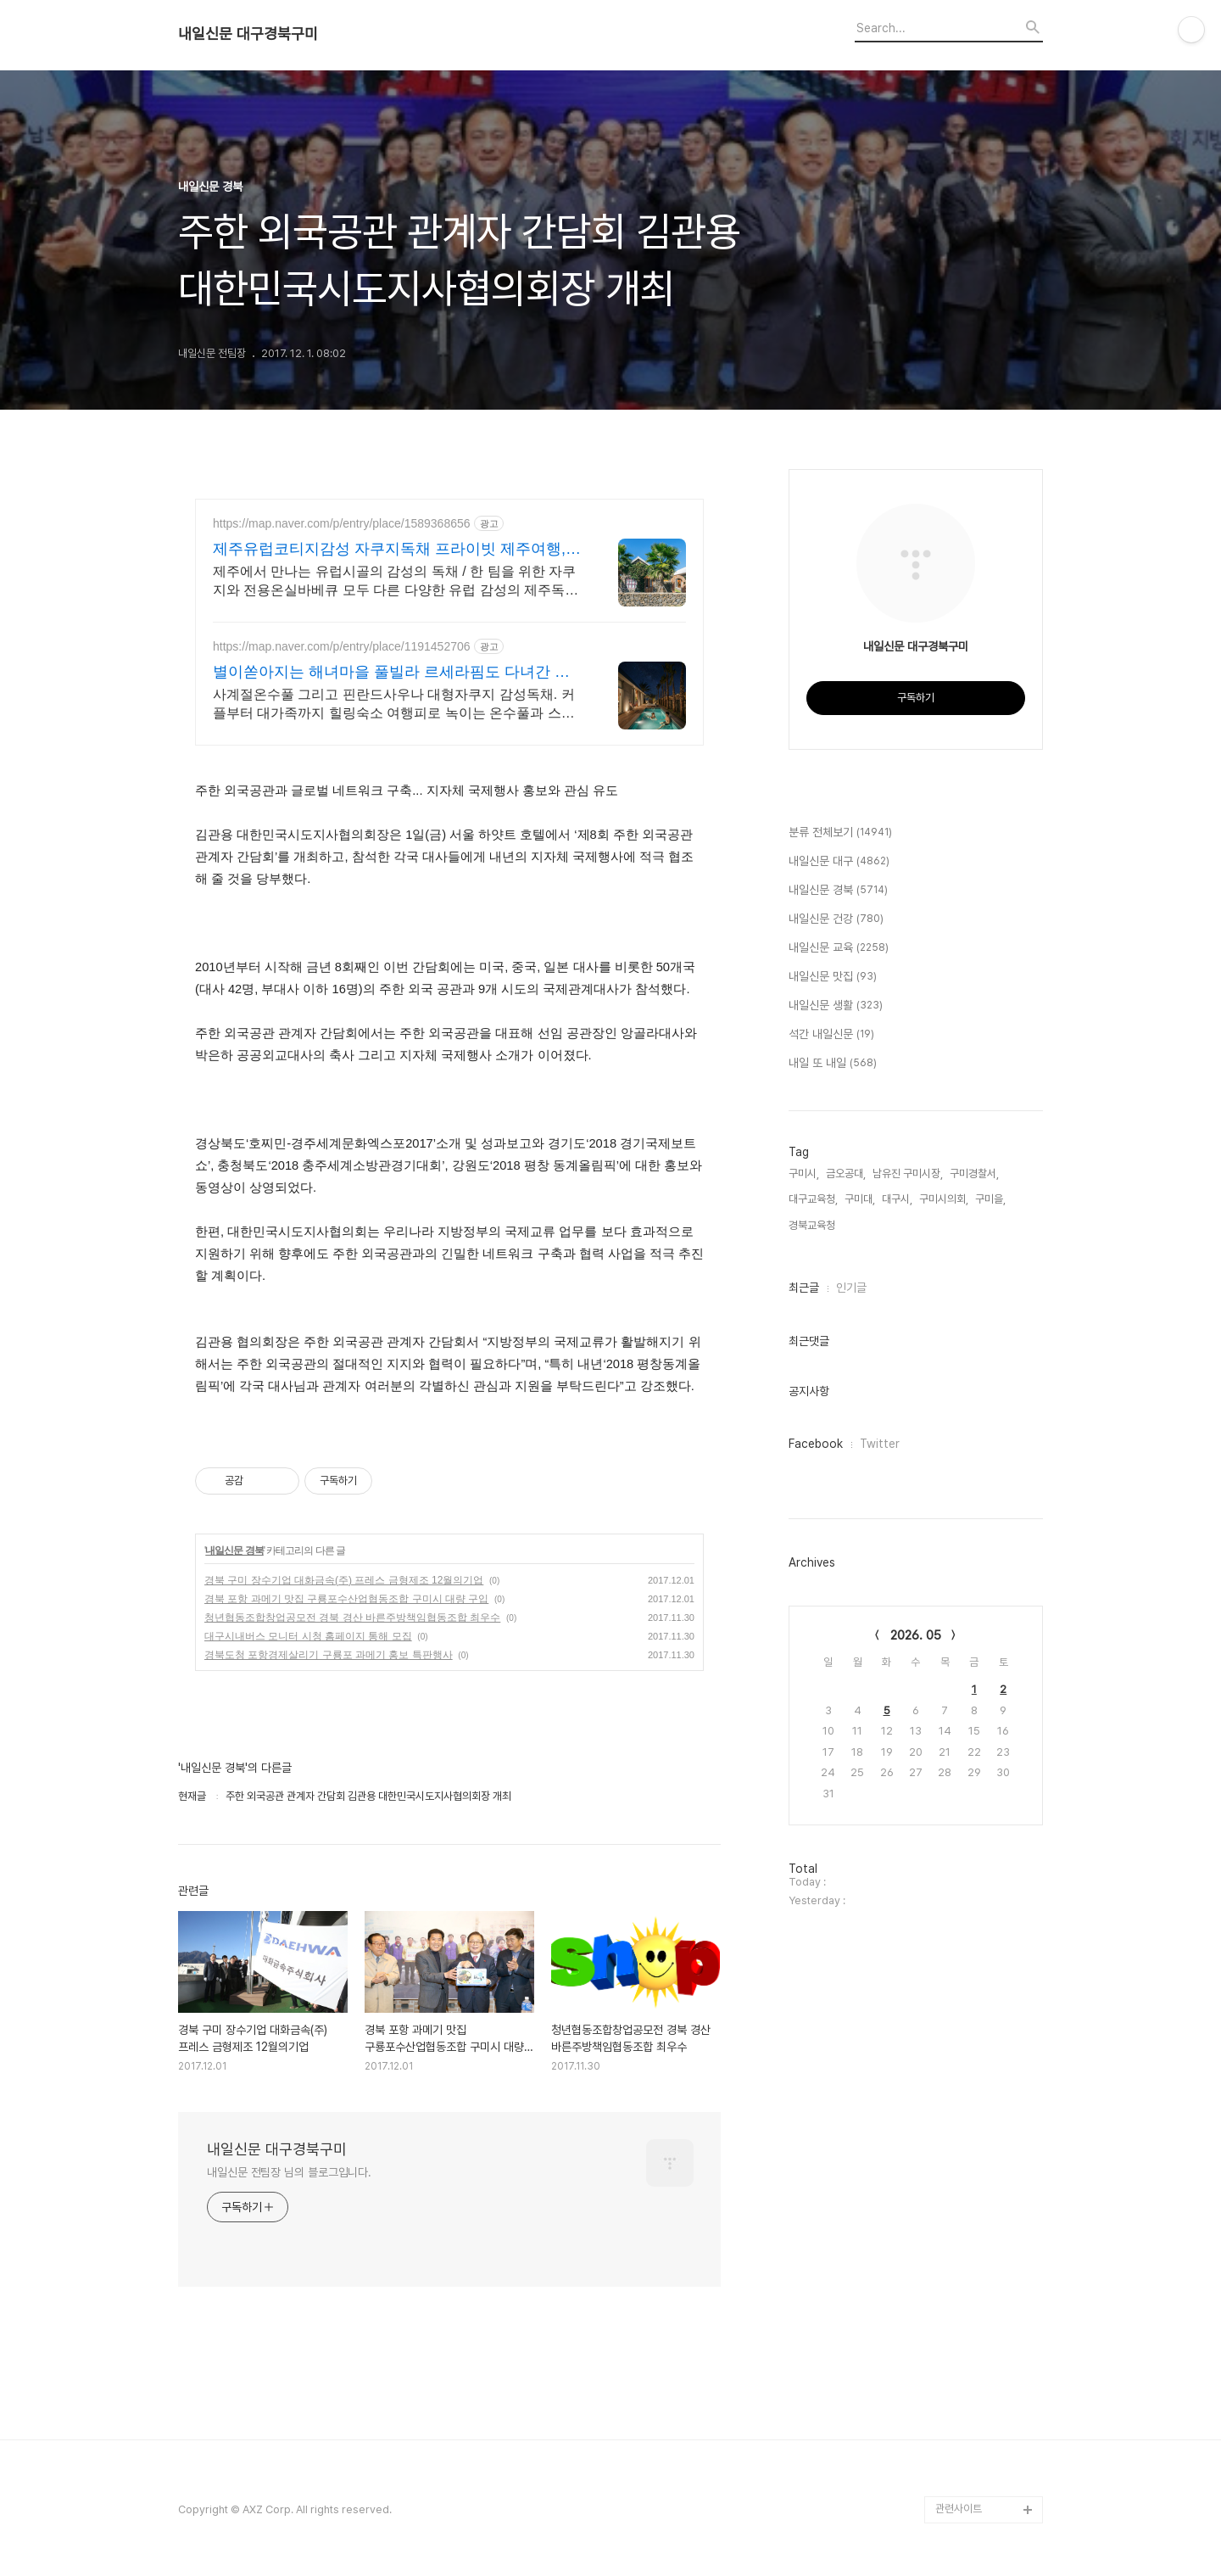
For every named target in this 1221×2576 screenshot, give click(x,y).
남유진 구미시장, (908, 1173)
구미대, (860, 1199)
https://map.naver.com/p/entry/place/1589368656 (342, 523)
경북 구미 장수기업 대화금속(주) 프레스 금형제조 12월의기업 (343, 1580)
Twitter (880, 1443)
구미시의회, (943, 1199)
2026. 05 (915, 1635)
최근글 (804, 1287)
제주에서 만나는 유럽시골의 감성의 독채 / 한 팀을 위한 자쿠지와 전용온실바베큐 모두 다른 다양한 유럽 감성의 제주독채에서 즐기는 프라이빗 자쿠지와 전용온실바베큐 (395, 582)
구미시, (804, 1173)
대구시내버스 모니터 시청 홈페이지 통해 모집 (308, 1636)
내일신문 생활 (836, 1005)
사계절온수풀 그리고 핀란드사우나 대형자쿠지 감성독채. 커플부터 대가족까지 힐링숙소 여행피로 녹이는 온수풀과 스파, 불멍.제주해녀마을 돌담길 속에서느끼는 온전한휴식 (395, 705)
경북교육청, (813, 1225)
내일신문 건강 (836, 919)
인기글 (851, 1287)
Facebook (816, 1443)
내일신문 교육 (839, 948)
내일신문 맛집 (833, 977)
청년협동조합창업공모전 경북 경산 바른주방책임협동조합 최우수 (352, 1617)
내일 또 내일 (833, 1063)
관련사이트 (958, 2508)
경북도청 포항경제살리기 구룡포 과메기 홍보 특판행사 (328, 1655)
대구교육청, (813, 1199)
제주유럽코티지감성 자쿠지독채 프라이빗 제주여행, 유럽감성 (389, 549)
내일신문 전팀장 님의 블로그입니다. (289, 2172)
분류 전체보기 (840, 832)
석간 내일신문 (831, 1034)
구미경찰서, (974, 1173)
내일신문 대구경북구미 (248, 33)
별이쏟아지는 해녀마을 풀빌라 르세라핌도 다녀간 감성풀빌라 (391, 672)
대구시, (897, 1199)
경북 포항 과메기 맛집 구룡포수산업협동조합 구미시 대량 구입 (346, 1599)
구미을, (990, 1199)
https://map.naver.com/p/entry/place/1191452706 (342, 646)
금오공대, (846, 1173)
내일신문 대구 (839, 861)
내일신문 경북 (234, 1550)
